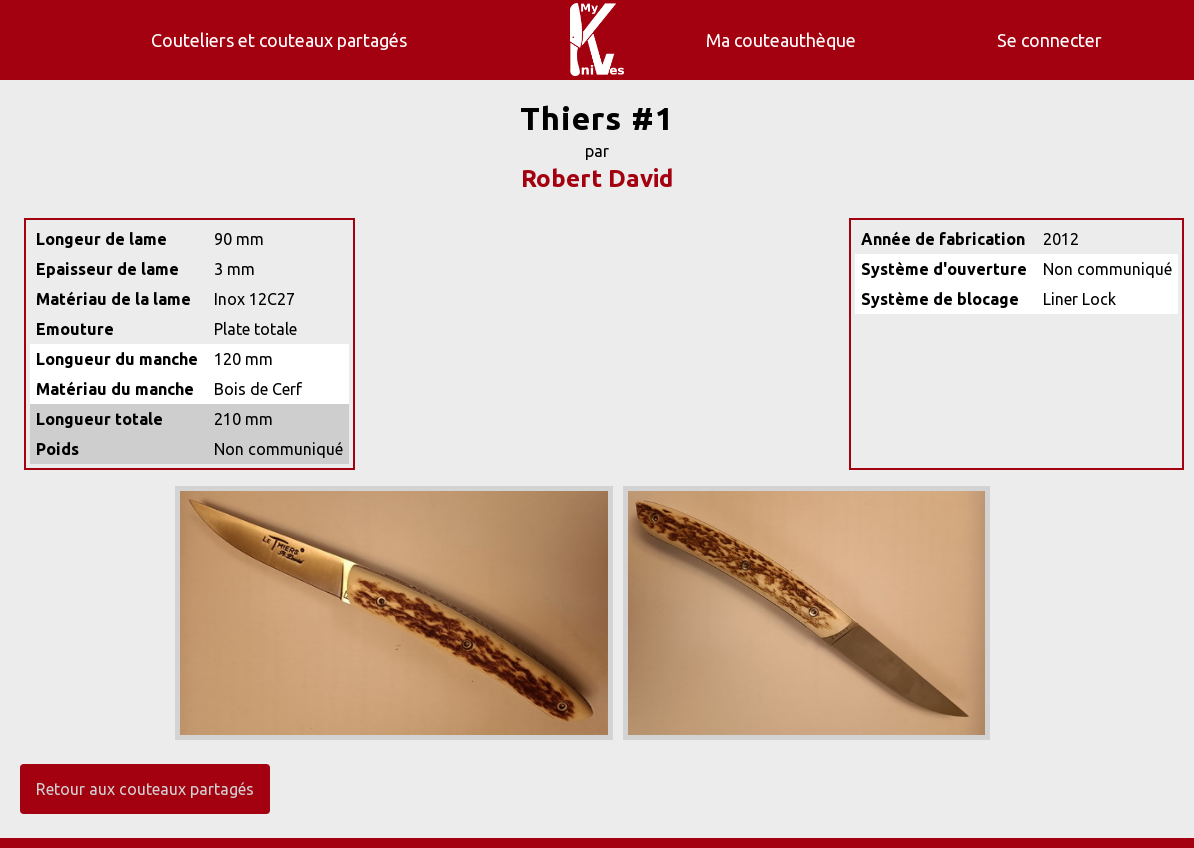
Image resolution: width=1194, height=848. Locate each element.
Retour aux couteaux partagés (145, 789)
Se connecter (1049, 40)
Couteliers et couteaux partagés (279, 40)
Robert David (597, 178)
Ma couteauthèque (781, 40)
